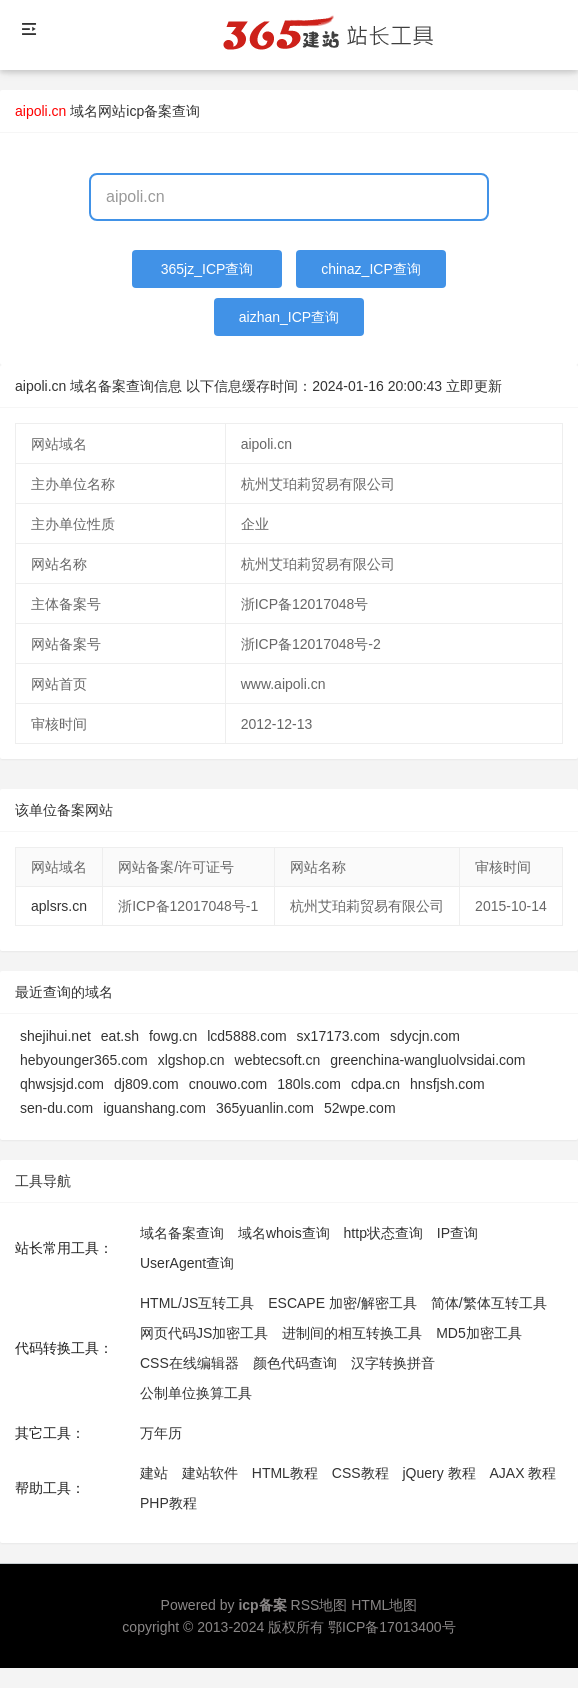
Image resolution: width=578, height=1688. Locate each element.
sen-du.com (56, 1108)
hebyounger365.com (84, 1060)
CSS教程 (360, 1473)
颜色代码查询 (295, 1363)
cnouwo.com (228, 1084)
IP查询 (457, 1233)
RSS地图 (319, 1605)
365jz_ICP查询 (207, 269)
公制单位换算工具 (196, 1393)
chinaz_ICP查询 (371, 269)
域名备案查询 (182, 1233)
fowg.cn (173, 1036)
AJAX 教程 (523, 1473)
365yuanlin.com (265, 1108)
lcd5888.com (246, 1036)
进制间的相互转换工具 (352, 1333)
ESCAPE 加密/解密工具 (342, 1303)
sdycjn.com (425, 1036)
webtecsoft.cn (278, 1060)
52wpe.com (360, 1108)
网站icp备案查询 (149, 111)
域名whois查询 (284, 1233)
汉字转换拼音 (393, 1363)
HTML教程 (285, 1473)
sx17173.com (338, 1036)
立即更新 (474, 386)
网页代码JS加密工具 (204, 1333)
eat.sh (120, 1036)
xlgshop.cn (191, 1060)
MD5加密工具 (479, 1333)
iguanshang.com (154, 1108)
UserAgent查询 (187, 1263)
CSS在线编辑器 (189, 1363)
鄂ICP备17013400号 (392, 1627)
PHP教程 (168, 1503)
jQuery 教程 (438, 1473)
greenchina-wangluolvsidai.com (427, 1060)
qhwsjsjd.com (62, 1084)
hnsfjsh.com (447, 1084)
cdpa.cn (375, 1084)
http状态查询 (383, 1233)
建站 (154, 1473)
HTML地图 (384, 1605)
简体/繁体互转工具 (489, 1303)
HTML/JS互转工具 (197, 1303)
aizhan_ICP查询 (289, 317)
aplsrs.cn (59, 906)
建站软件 (210, 1473)
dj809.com (146, 1084)
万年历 (161, 1433)
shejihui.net (55, 1036)
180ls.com (309, 1084)
